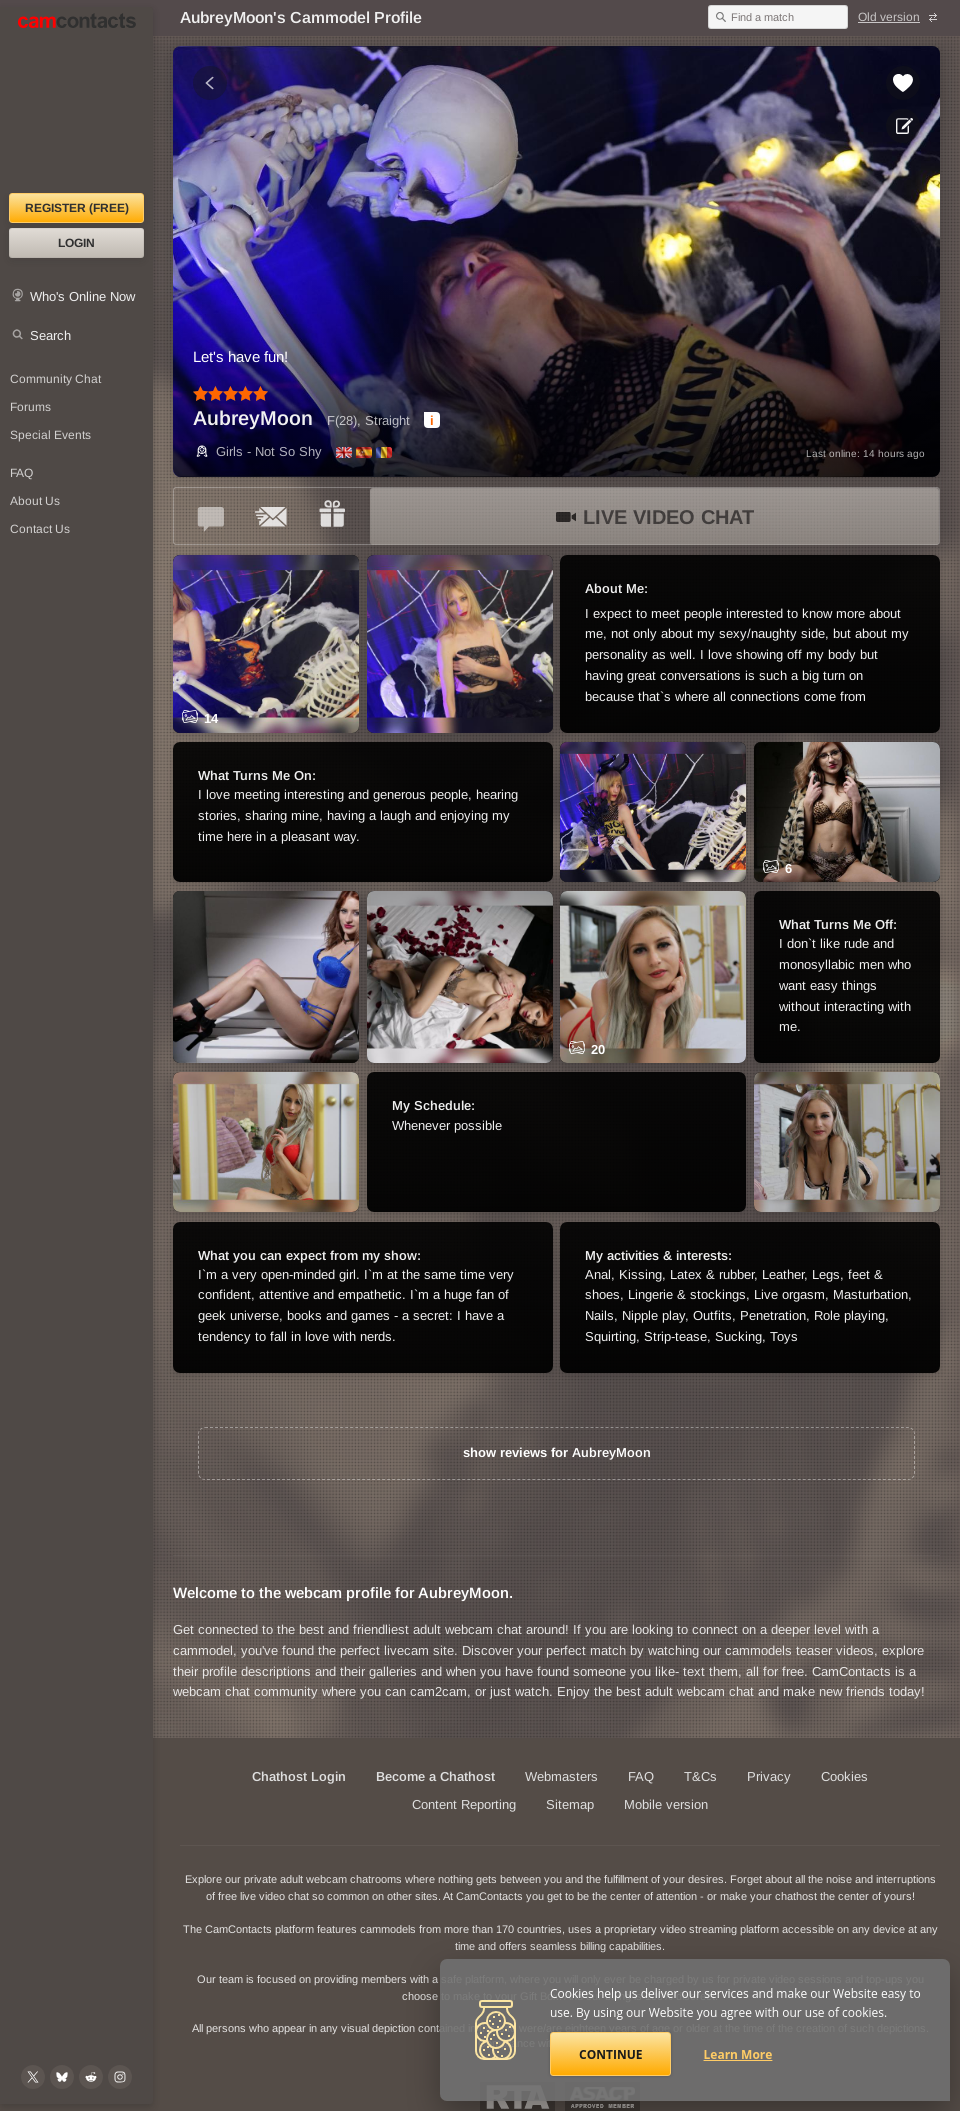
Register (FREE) (77, 208)
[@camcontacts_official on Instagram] (120, 2077)
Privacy (769, 1776)
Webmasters (561, 1776)
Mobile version (666, 1804)
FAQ (641, 1776)
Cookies (844, 1776)
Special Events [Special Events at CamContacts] (50, 435)
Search (50, 335)
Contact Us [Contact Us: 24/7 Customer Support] (40, 529)
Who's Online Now (82, 296)
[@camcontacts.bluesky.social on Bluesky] (62, 2077)
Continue (610, 2054)
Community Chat (55, 379)
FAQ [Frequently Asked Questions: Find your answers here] (21, 473)
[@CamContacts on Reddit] (91, 2077)
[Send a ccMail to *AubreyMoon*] (272, 516)
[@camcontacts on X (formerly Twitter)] (33, 2077)
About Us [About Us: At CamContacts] (35, 501)
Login (76, 243)
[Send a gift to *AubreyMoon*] (332, 516)
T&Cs (700, 1776)
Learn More (738, 2054)
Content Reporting (464, 1804)
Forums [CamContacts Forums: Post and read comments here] (30, 407)
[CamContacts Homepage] (76, 100)
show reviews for (557, 1452)
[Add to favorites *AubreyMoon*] (903, 83)
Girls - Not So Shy (257, 451)
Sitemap (570, 1804)
